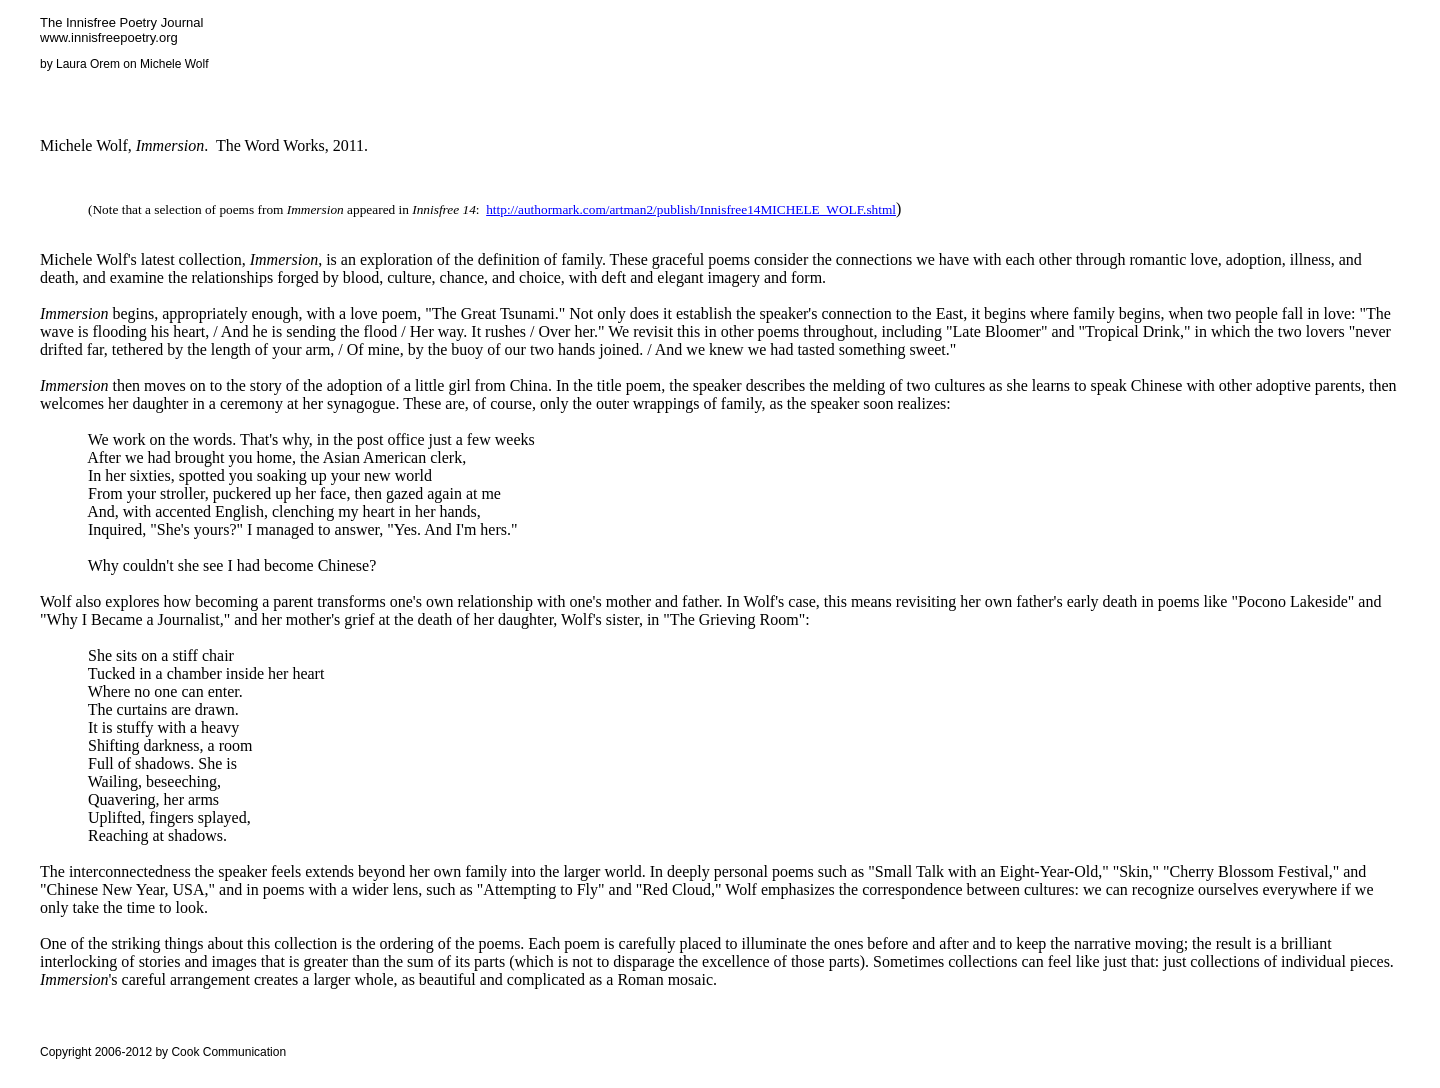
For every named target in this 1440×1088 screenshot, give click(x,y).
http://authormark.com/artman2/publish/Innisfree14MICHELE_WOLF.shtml (691, 209)
